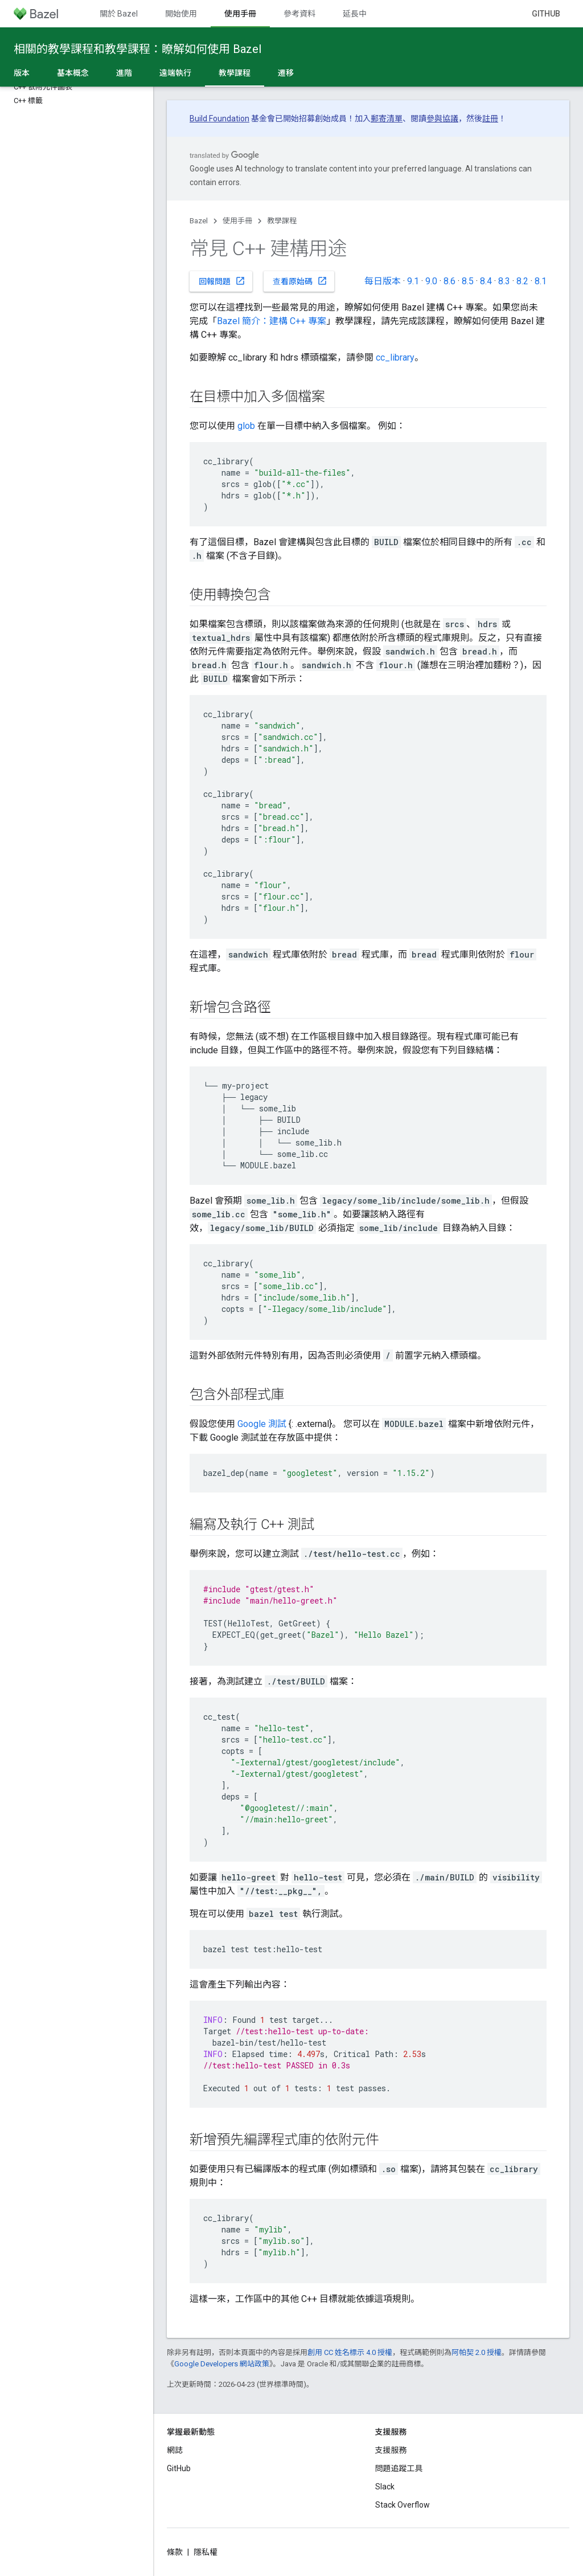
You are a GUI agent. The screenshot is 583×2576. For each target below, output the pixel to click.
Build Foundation (219, 118)
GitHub (546, 13)
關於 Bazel (119, 13)
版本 (22, 72)
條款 (175, 2552)
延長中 (355, 13)
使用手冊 (237, 220)
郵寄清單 (387, 118)
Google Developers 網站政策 (221, 2364)
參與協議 (442, 118)
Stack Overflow (402, 2504)
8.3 (504, 281)
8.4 (486, 281)
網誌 (175, 2450)
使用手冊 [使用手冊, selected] (240, 13)
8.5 (468, 281)
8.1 (541, 281)
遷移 (286, 72)
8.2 (522, 281)
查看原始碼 (300, 281)
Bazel (199, 220)
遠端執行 (175, 72)
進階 (124, 72)
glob (246, 425)
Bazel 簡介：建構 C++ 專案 (271, 321)
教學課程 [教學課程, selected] (235, 72)
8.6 (449, 281)
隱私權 (205, 2552)
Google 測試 (261, 1423)
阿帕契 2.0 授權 (476, 2352)
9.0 (431, 281)
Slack (385, 2486)
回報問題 (222, 281)
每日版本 (382, 281)
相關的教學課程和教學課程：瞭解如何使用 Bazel (137, 49)
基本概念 (73, 72)
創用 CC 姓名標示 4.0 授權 (349, 2352)
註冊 (490, 118)
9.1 (413, 281)
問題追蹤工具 (399, 2468)
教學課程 (282, 220)
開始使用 (181, 13)
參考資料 (299, 13)
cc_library (395, 357)
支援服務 (391, 2450)
